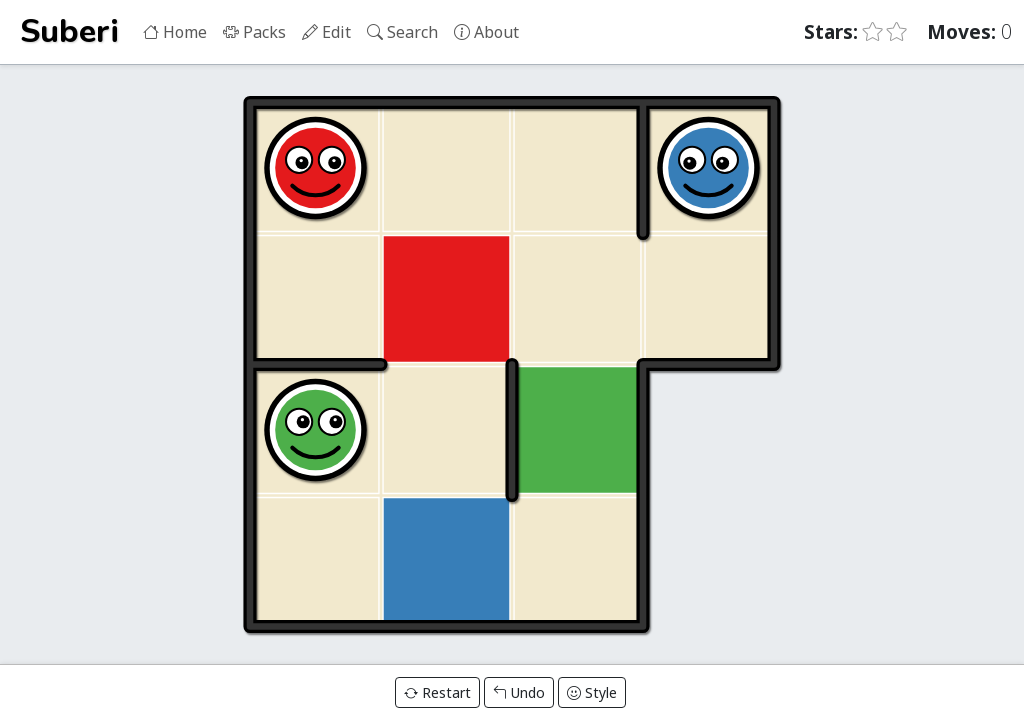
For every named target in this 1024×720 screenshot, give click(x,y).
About (486, 32)
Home (175, 32)
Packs (254, 32)
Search (402, 32)
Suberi (69, 31)
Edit (326, 32)
